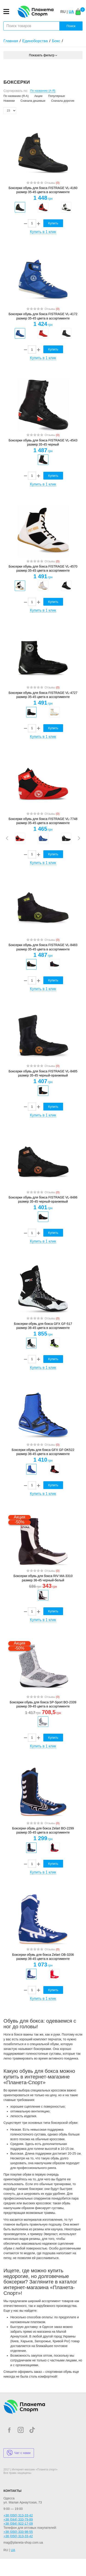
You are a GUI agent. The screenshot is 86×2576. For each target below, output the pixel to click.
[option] (19, 207)
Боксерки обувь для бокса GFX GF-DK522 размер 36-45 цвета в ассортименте (43, 1452)
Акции (38, 96)
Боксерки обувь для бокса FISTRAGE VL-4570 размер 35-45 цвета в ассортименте (42, 568)
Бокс (56, 41)
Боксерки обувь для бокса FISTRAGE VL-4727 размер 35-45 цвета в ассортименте (42, 695)
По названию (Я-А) (16, 96)
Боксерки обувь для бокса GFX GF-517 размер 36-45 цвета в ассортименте (43, 1326)
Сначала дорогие (62, 100)
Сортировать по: (15, 91)
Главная (10, 41)
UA (71, 12)
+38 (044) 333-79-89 (18, 2519)
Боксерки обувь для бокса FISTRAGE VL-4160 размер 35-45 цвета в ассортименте (42, 190)
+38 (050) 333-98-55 (18, 2532)
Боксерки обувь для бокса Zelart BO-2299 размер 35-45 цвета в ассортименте (43, 1830)
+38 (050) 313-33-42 (18, 2515)
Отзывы (51, 182)
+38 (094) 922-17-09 (18, 2523)
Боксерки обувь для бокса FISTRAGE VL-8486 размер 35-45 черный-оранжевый (42, 1199)
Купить (53, 223)
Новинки (9, 100)
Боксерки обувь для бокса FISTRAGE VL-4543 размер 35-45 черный (42, 442)
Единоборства (35, 41)
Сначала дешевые (32, 100)
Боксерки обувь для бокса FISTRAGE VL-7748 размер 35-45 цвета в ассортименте (42, 821)
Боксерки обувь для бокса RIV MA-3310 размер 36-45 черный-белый (43, 1578)
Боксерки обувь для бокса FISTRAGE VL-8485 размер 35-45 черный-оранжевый (42, 1073)
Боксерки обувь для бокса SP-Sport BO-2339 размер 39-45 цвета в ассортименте (43, 1704)
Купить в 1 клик (43, 232)
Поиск (71, 26)
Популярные (56, 96)
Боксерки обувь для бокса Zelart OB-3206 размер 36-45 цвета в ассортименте (43, 1957)
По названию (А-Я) (42, 90)
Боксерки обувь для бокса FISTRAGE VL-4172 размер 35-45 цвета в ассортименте (42, 316)
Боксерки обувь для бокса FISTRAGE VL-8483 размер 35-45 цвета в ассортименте (42, 947)
